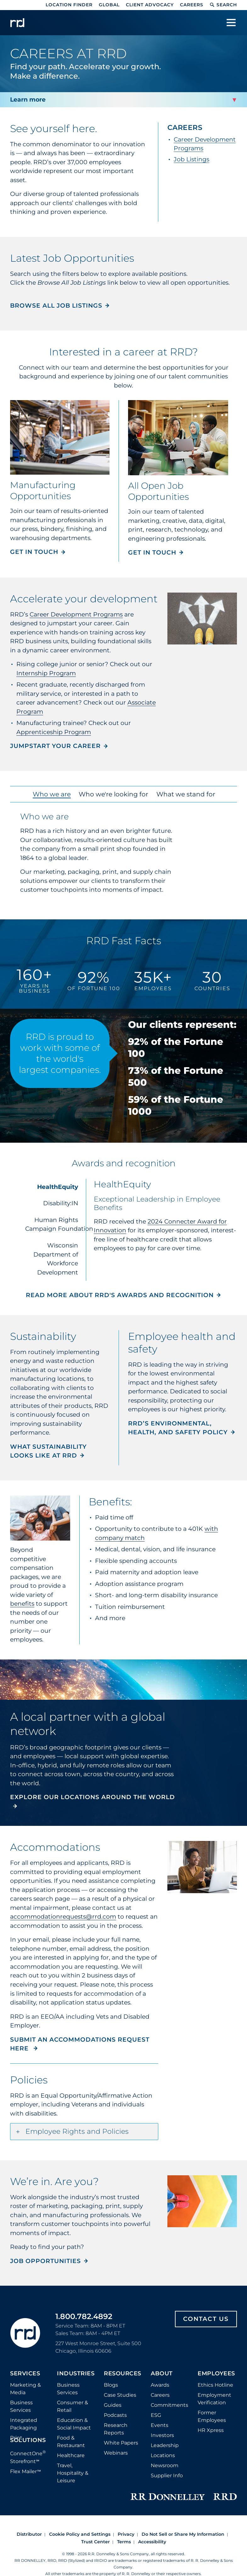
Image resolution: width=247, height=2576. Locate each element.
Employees (216, 2374)
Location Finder (69, 4)
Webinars (116, 2453)
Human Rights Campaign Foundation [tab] (55, 1224)
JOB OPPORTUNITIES (45, 2261)
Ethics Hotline (215, 2385)
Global (109, 4)
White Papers (121, 2443)
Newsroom (164, 2465)
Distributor (29, 2534)
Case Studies (120, 2395)
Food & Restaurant (71, 2441)
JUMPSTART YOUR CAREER (55, 746)
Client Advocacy (150, 4)
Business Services (21, 2406)
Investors (162, 2435)
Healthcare (71, 2455)
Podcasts (115, 2415)
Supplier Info (167, 2475)
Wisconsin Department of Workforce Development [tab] (55, 1259)
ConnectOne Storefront (28, 2456)
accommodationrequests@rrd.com (63, 1916)
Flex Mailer (25, 2471)
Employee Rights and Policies (77, 2131)
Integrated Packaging (23, 2424)
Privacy (126, 2534)
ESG (156, 2415)
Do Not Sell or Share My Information (183, 2534)
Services (25, 2374)
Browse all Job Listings (56, 305)
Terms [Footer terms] (124, 2542)
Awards (160, 2385)
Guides (112, 2405)
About (162, 2374)
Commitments (169, 2405)
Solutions (28, 2440)
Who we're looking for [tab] (113, 794)
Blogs (111, 2385)
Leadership (165, 2445)
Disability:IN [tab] (60, 1203)
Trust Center (95, 2542)
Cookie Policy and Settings (79, 2534)
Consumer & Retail (72, 2406)
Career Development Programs (76, 614)
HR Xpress (211, 2430)
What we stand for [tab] (183, 794)
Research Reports (115, 2429)
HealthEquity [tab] (57, 1186)
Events (159, 2425)
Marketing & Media (25, 2388)
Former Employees (212, 2416)
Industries (75, 2374)
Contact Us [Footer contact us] (206, 2318)
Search (223, 4)
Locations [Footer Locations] (163, 2455)
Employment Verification (214, 2399)
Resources (122, 2374)
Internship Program (46, 673)
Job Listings (191, 159)
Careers (191, 4)
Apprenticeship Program (53, 732)
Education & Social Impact (74, 2424)
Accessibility (152, 2542)
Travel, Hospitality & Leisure (72, 2473)
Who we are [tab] (53, 794)
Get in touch (34, 551)
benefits (22, 1603)
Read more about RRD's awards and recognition (120, 1295)
